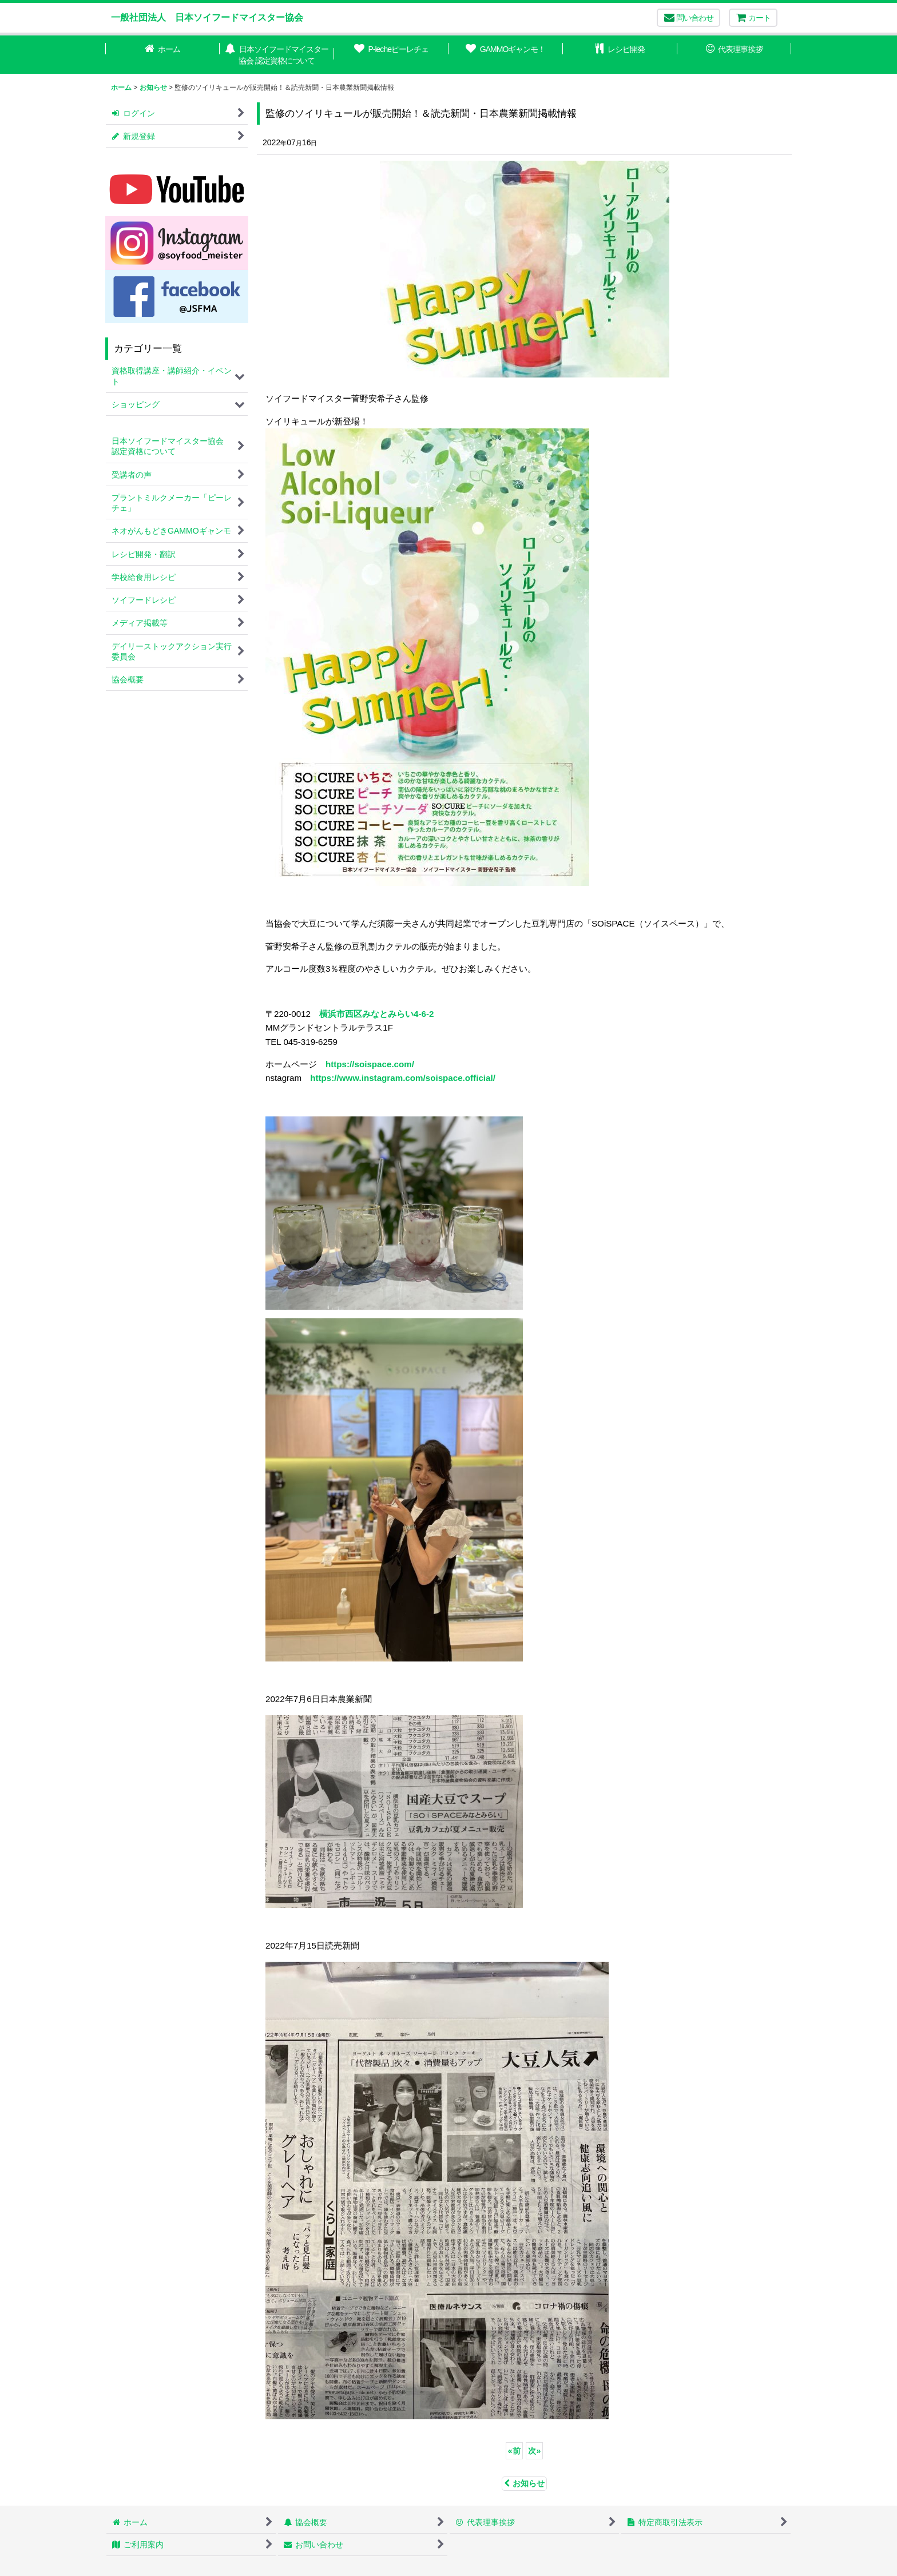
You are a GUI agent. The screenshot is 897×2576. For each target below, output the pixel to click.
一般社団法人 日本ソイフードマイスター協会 (207, 17)
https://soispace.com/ (370, 1064)
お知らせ (524, 2483)
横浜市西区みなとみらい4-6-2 (376, 1014)
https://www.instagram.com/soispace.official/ (402, 1078)
